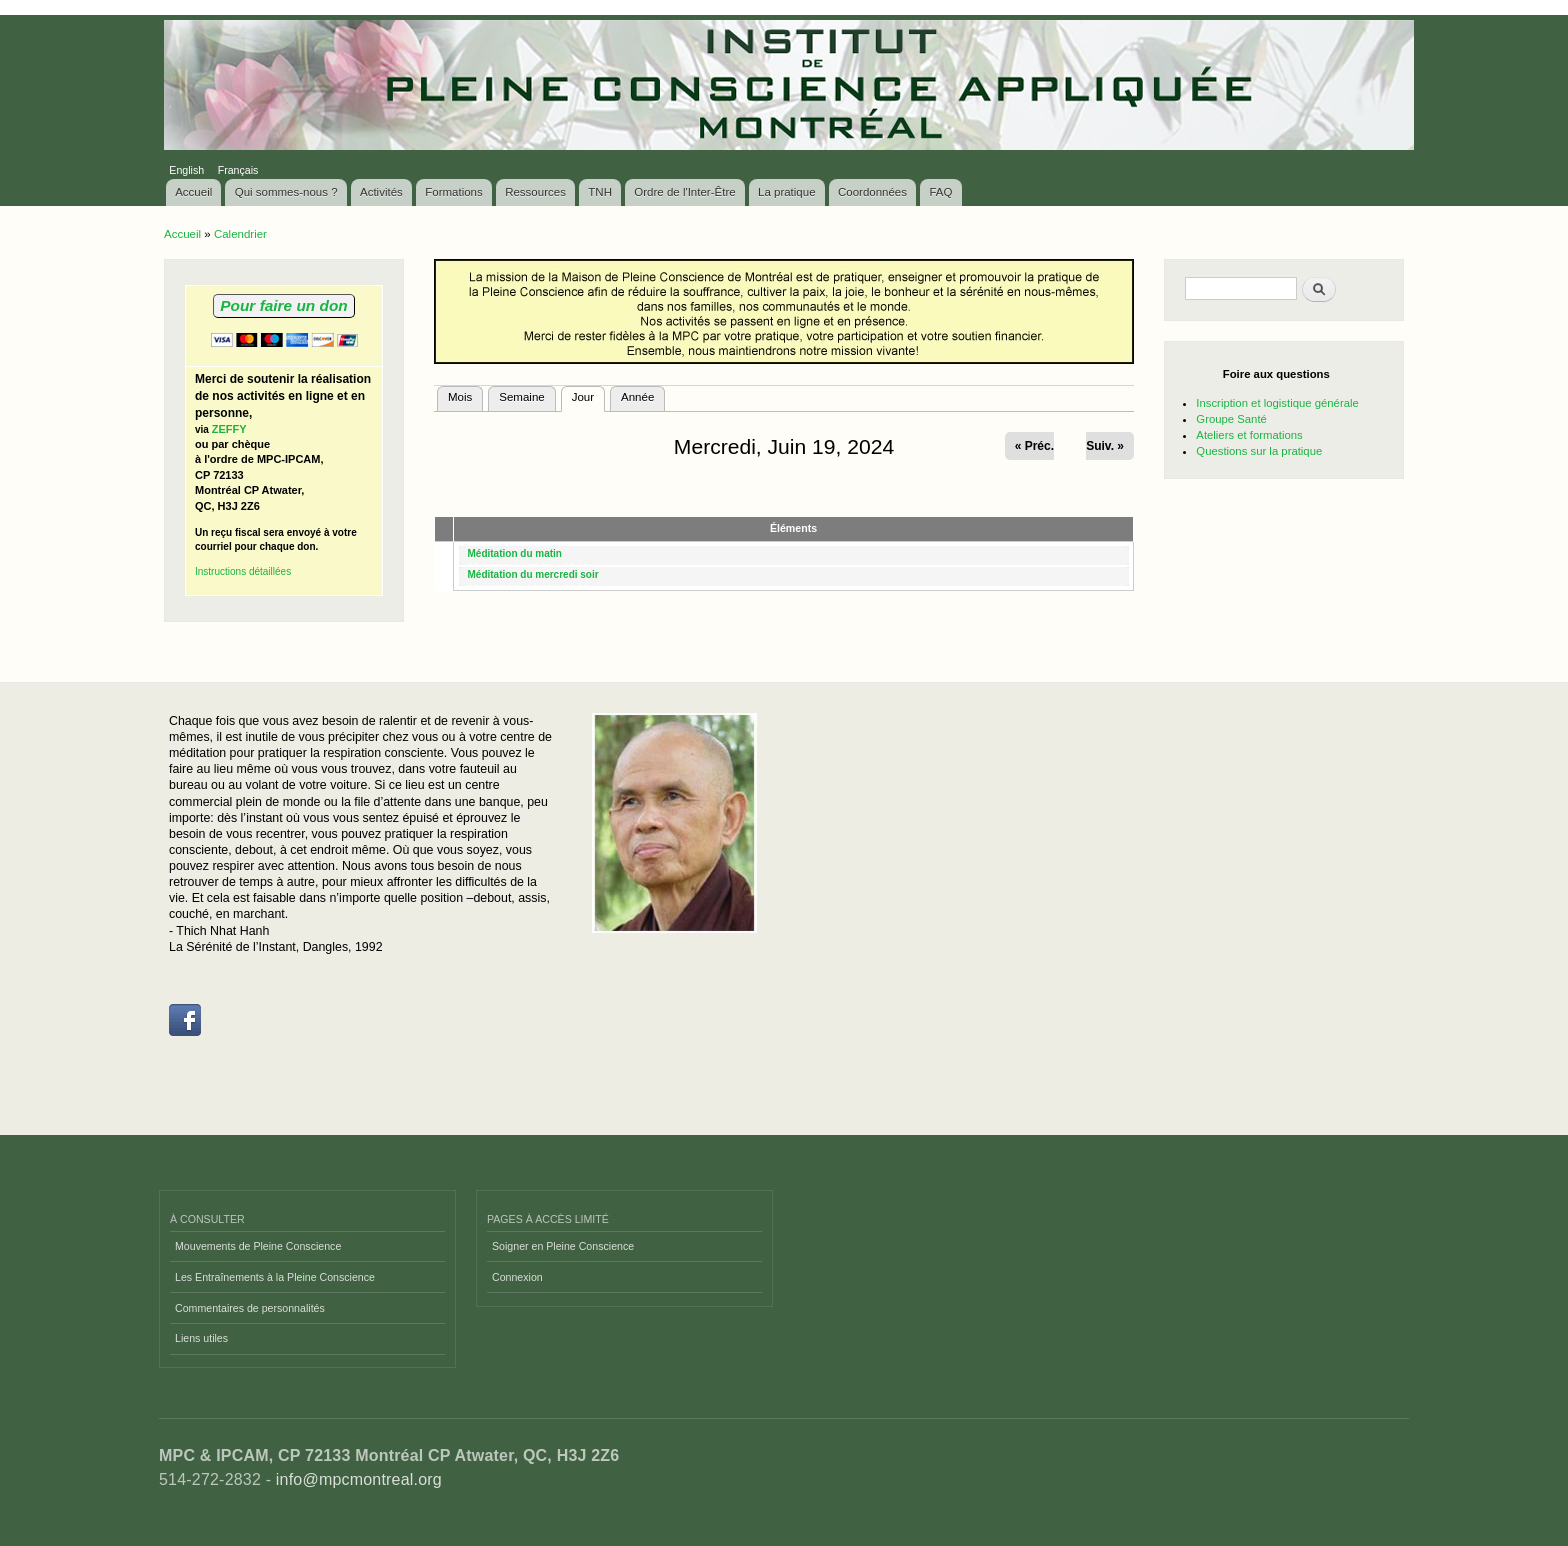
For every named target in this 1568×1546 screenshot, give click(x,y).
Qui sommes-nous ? (286, 192)
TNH (600, 192)
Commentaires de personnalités (250, 1308)
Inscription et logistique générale (1277, 403)
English (186, 170)
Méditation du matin (515, 553)
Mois (460, 397)
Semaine (521, 397)
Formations (454, 192)
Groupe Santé (1231, 419)
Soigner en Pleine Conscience (563, 1246)
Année (637, 397)
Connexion (517, 1277)
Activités (381, 192)
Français (238, 170)
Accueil (193, 192)
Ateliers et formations (1249, 435)
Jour (588, 395)
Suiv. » (1105, 446)
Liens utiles (201, 1338)
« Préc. (1034, 446)
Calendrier (240, 234)
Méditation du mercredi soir (533, 574)
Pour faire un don (283, 305)
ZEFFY (229, 429)
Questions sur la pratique (1259, 451)
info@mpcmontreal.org (359, 1479)
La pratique (787, 192)
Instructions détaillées (243, 571)
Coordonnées (872, 192)
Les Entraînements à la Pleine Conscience (275, 1277)
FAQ (940, 192)
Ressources (535, 192)
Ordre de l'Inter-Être (684, 192)
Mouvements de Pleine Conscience (258, 1246)
